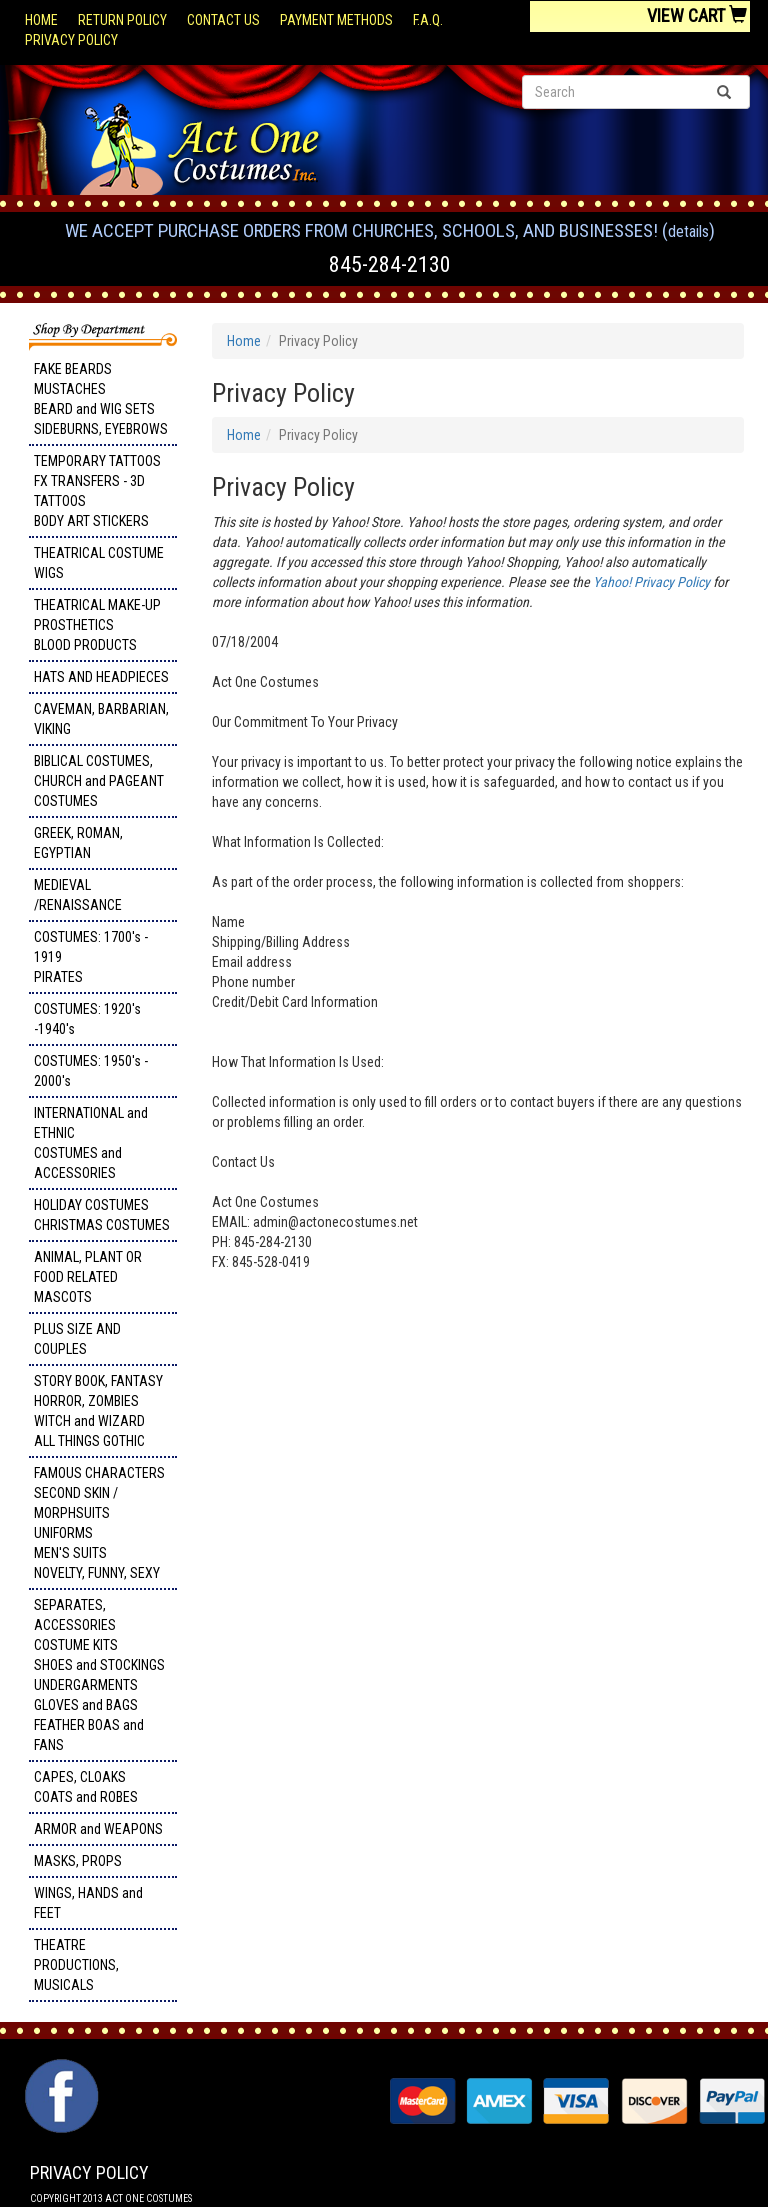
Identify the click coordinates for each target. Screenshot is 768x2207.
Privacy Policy (71, 40)
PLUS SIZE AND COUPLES (77, 1339)
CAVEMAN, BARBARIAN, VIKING (101, 719)
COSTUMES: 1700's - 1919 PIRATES (91, 957)
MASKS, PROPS (78, 1861)
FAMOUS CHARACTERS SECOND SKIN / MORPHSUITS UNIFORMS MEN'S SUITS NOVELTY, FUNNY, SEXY (99, 1523)
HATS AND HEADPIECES (101, 677)
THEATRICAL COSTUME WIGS (99, 563)
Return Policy (122, 20)
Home (41, 20)
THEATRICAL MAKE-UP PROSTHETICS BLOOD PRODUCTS (97, 625)
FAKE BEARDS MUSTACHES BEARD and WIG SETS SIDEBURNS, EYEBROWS (101, 399)
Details (688, 231)
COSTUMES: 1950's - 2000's (91, 1071)
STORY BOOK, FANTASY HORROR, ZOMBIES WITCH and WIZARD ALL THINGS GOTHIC (98, 1411)
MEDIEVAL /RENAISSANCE (78, 895)
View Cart (697, 15)
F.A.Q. (428, 20)
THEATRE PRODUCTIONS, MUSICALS (76, 1965)
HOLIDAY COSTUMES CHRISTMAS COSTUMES (102, 1215)
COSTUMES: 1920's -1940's (87, 1019)
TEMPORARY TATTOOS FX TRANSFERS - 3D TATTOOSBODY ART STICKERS (97, 491)
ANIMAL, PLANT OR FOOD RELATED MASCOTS (88, 1277)
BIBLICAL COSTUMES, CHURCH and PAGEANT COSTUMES (99, 781)
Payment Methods (336, 20)
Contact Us (223, 20)
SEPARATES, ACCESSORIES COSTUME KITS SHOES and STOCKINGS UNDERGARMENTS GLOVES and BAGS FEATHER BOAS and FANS (99, 1675)
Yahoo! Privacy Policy (651, 582)
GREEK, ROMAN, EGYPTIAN (78, 843)
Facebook (59, 2069)
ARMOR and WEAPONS (98, 1829)
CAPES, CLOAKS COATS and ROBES (86, 1787)
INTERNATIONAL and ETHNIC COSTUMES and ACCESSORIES (91, 1143)
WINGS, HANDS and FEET (88, 1903)
